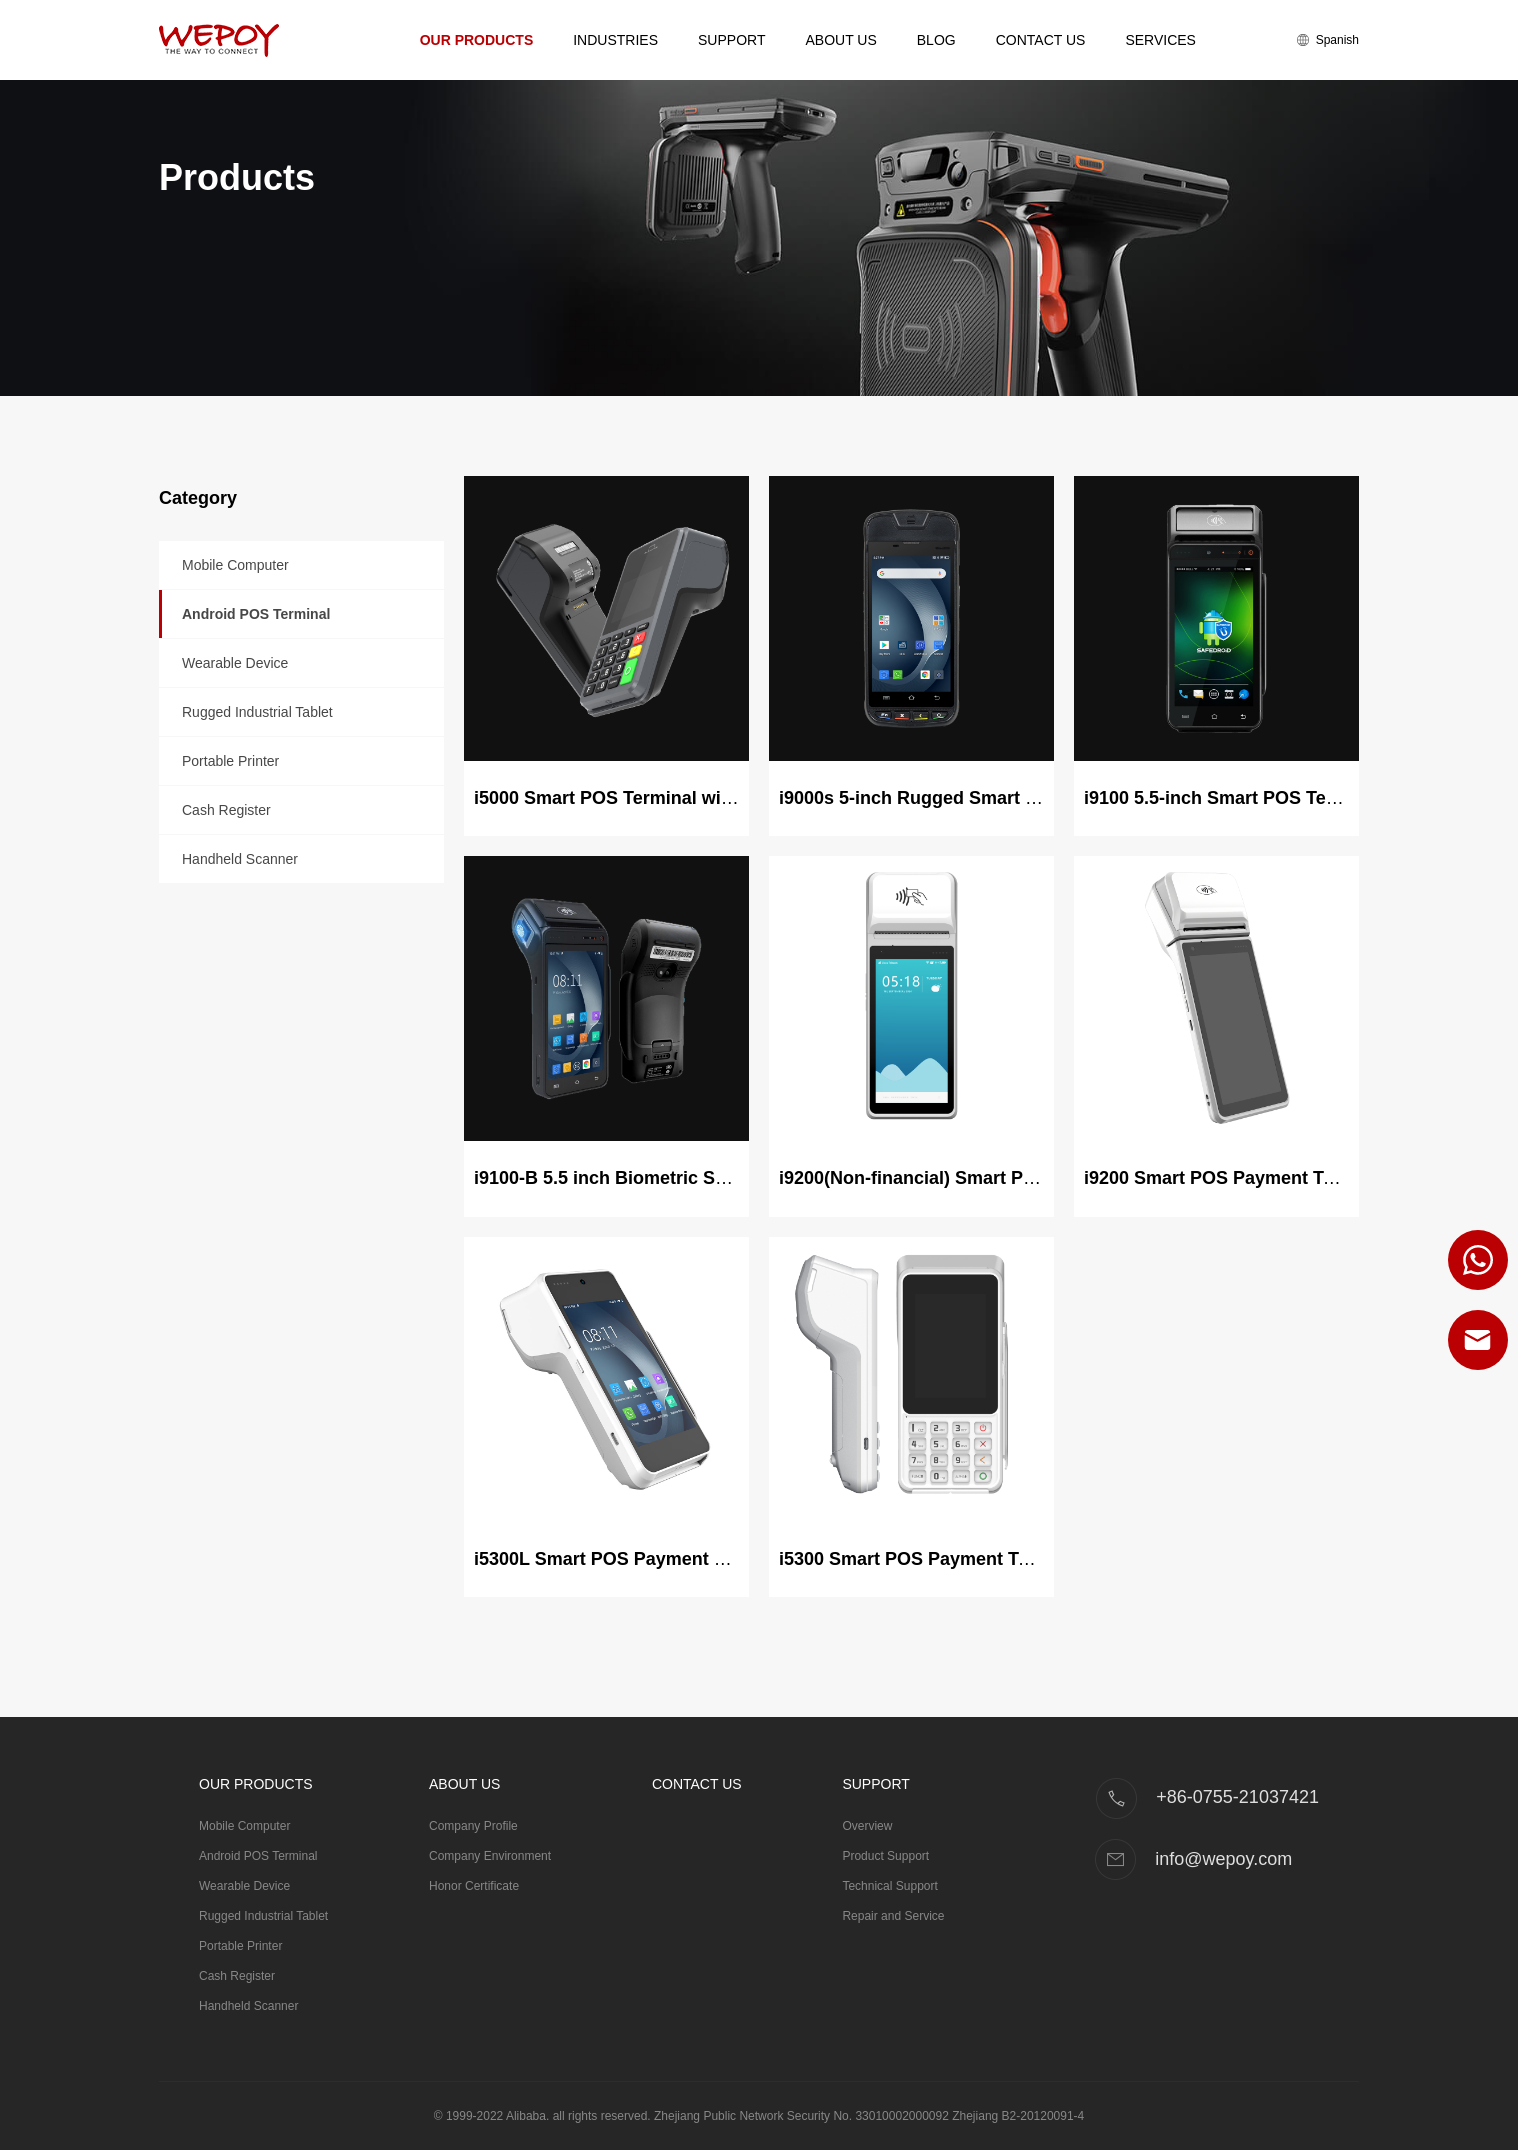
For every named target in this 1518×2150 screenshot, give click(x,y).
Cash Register (226, 810)
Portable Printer (230, 761)
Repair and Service (893, 1916)
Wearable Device (235, 663)
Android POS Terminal (256, 614)
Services (1160, 40)
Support (731, 40)
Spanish (1328, 40)
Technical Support (889, 1886)
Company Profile (473, 1826)
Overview (867, 1826)
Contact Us (1041, 40)
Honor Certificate (474, 1886)
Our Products (477, 40)
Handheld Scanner (240, 859)
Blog (936, 40)
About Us (840, 40)
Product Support (885, 1856)
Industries (615, 40)
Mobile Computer (235, 565)
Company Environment (490, 1856)
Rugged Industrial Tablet (257, 712)
